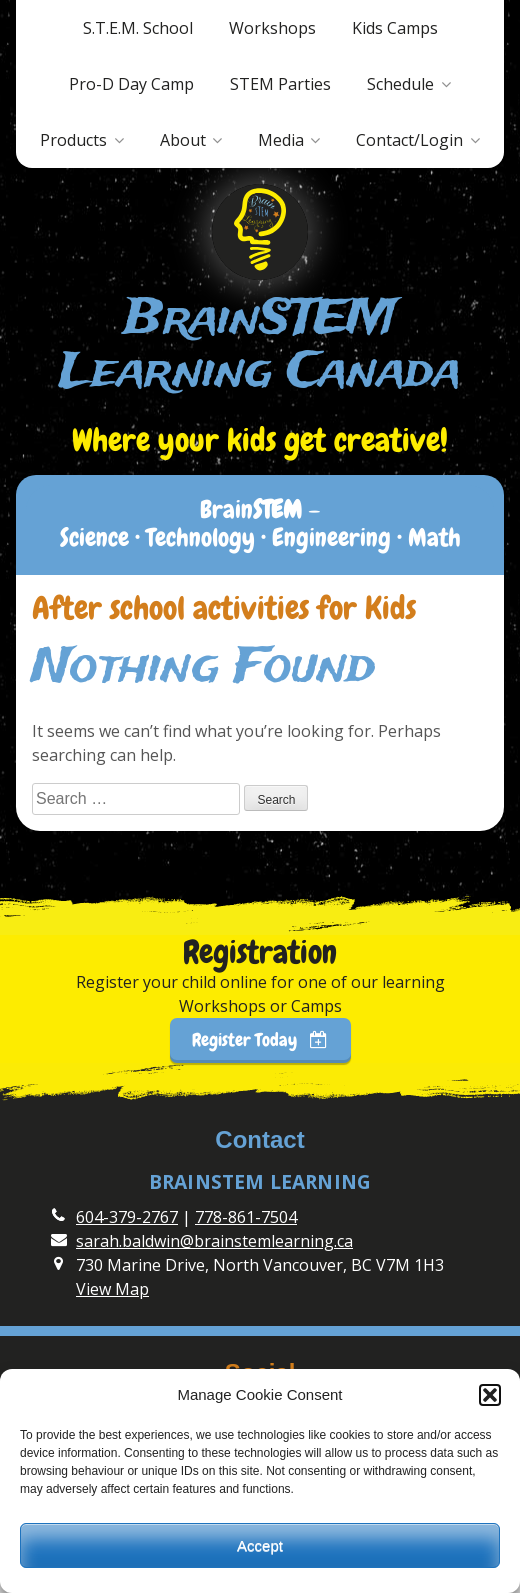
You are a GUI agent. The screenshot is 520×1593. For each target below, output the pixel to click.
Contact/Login (409, 140)
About (183, 140)
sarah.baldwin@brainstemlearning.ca (214, 1241)
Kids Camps (395, 28)
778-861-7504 (246, 1217)
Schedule (400, 84)
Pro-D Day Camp (131, 84)
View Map (112, 1289)
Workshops (272, 28)
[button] (490, 1395)
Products (73, 140)
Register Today (260, 1039)
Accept (260, 1545)
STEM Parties (280, 84)
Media (281, 140)
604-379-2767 (127, 1217)
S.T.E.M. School (138, 28)
